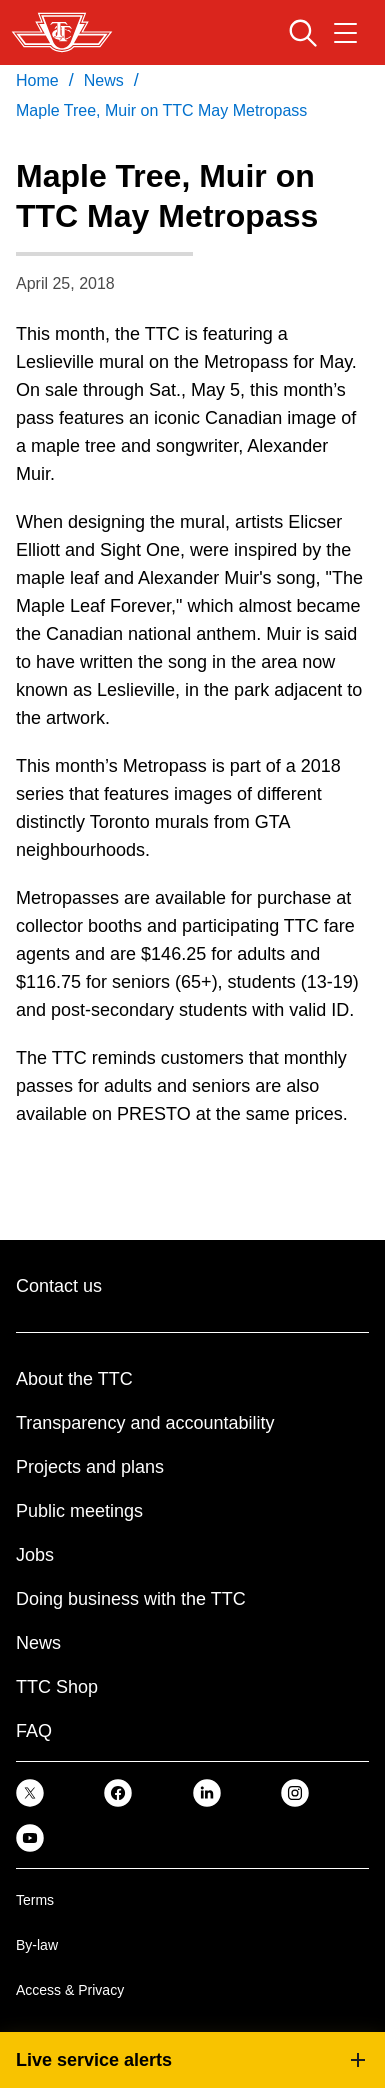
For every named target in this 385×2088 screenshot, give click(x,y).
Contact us (59, 1286)
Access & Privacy (70, 1990)
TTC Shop (57, 1687)
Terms (35, 1900)
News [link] (104, 80)
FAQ (34, 1731)
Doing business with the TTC (131, 1599)
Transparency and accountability (145, 1423)
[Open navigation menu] (345, 33)
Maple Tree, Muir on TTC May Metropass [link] (161, 110)
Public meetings (79, 1511)
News (38, 1643)
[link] (30, 1792)
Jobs (35, 1555)
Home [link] (37, 80)
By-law (37, 1945)
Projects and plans (90, 1467)
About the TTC (74, 1379)
